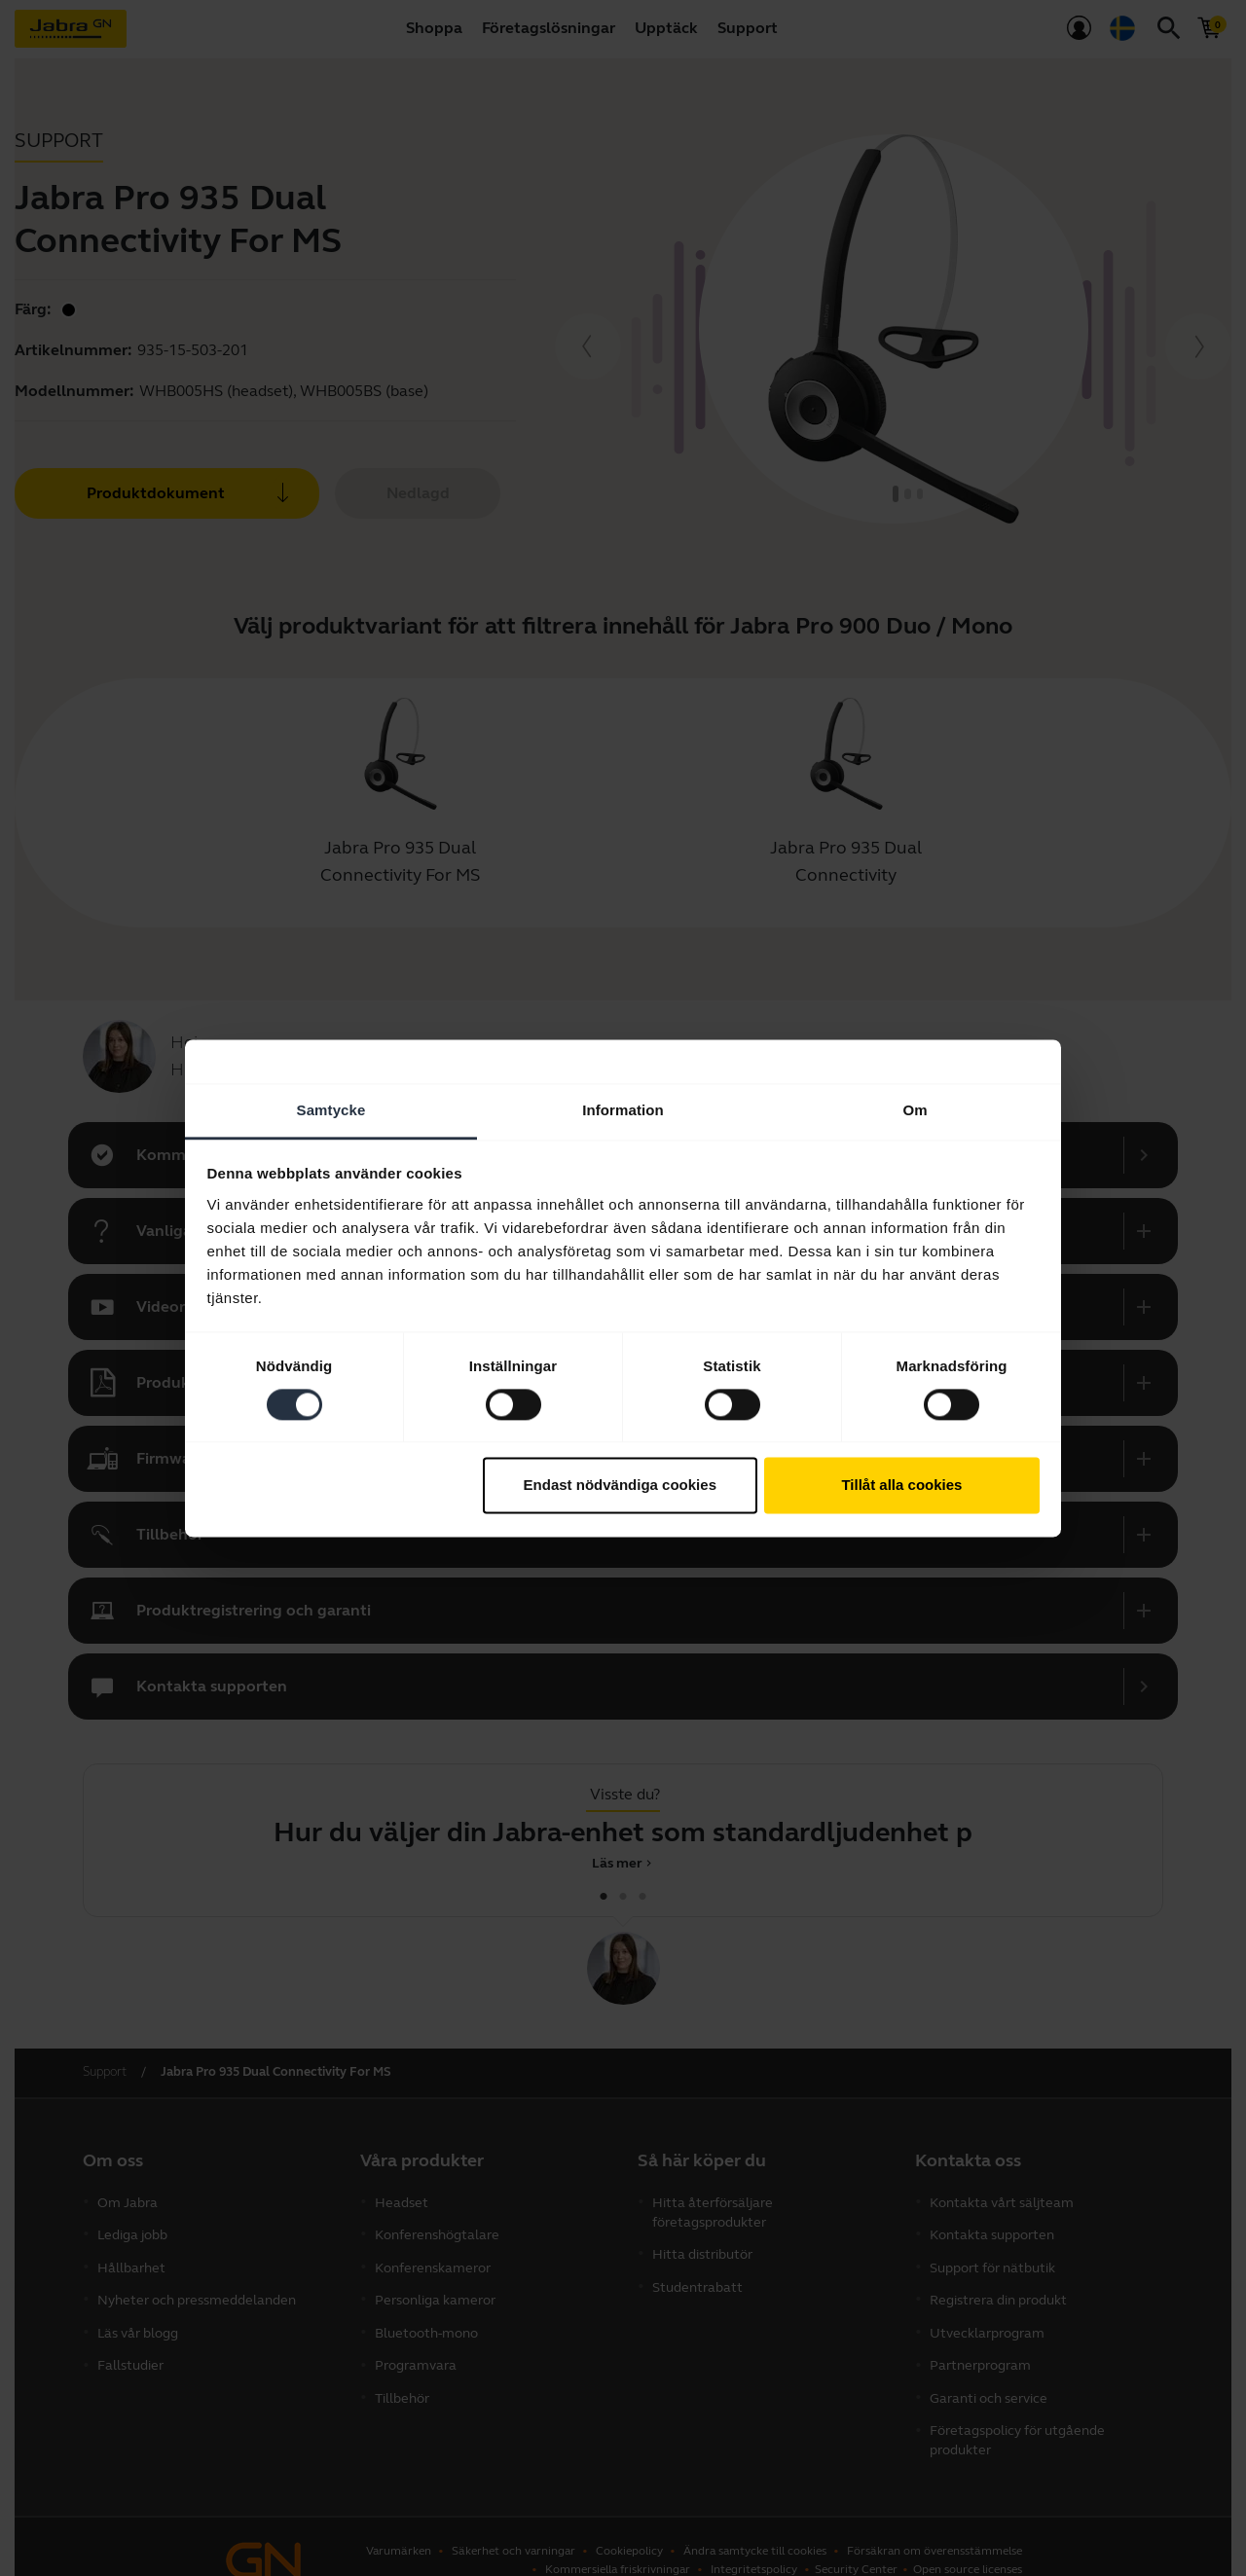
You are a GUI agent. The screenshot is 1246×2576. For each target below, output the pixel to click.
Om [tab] (914, 1110)
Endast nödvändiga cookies (620, 1485)
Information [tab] (623, 1110)
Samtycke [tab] (331, 1110)
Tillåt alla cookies (901, 1485)
